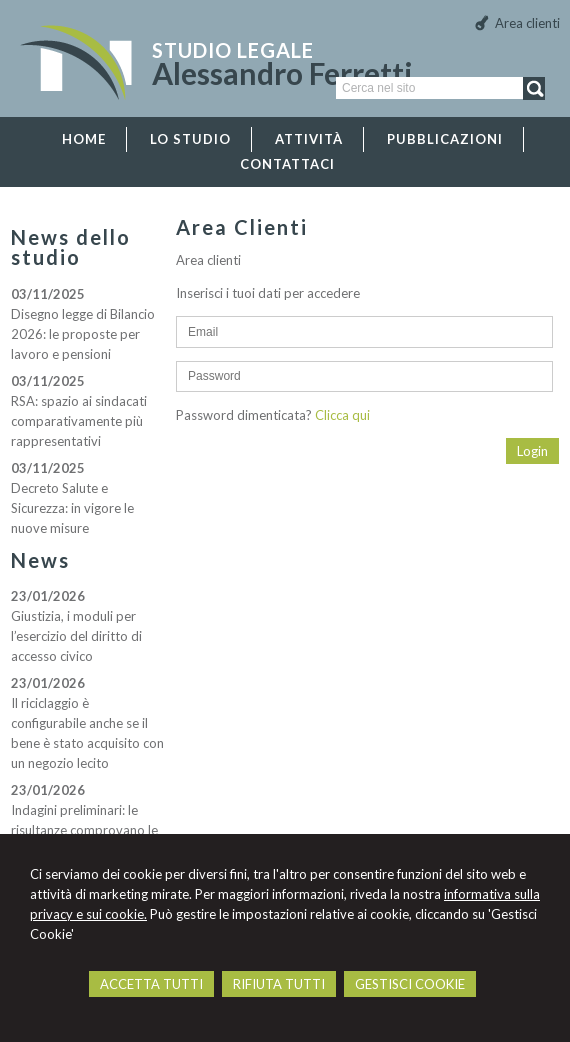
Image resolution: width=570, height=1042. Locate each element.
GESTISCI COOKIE (410, 984)
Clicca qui (342, 415)
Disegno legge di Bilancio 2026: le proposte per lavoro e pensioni (83, 334)
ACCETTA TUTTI (151, 984)
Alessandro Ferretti (282, 73)
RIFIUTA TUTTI (279, 984)
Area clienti (527, 23)
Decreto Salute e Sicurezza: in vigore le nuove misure (72, 508)
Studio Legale (233, 50)
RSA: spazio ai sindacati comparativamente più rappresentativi (79, 421)
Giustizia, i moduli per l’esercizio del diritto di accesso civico (76, 636)
